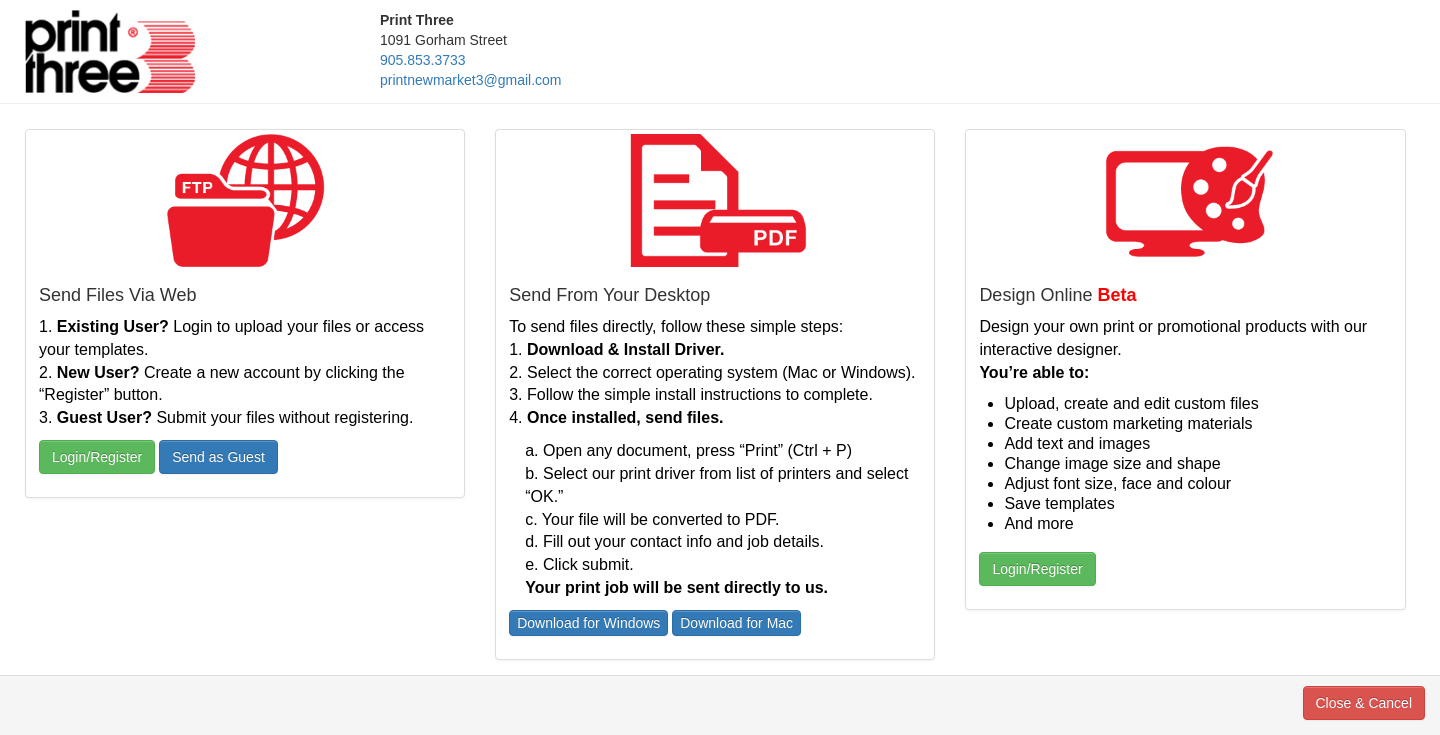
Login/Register (97, 457)
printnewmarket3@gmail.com (471, 80)
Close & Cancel (1364, 703)
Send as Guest (218, 457)
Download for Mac (736, 623)
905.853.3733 (423, 60)
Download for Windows (588, 623)
